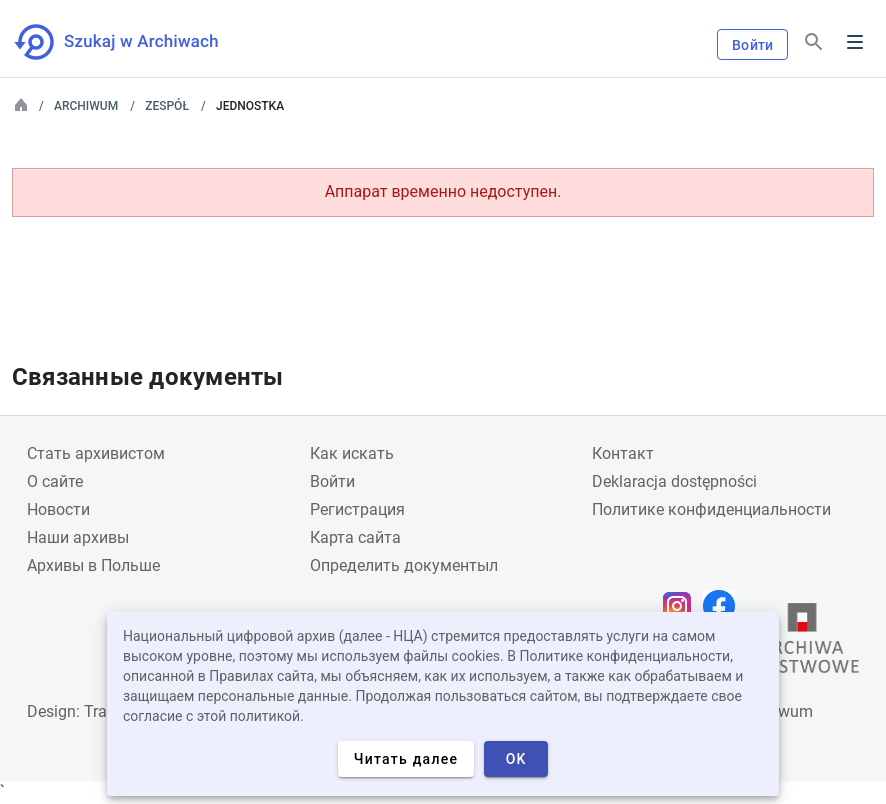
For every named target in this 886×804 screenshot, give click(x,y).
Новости (58, 509)
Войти (752, 45)
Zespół (167, 106)
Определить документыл (404, 565)
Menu (855, 42)
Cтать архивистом (96, 453)
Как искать (352, 453)
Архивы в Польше (93, 565)
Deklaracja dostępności (674, 481)
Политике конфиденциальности (711, 509)
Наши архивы (78, 537)
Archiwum (86, 106)
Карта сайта (355, 537)
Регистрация (357, 509)
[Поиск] (814, 42)
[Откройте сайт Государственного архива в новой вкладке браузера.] (802, 643)
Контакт (623, 453)
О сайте (55, 481)
